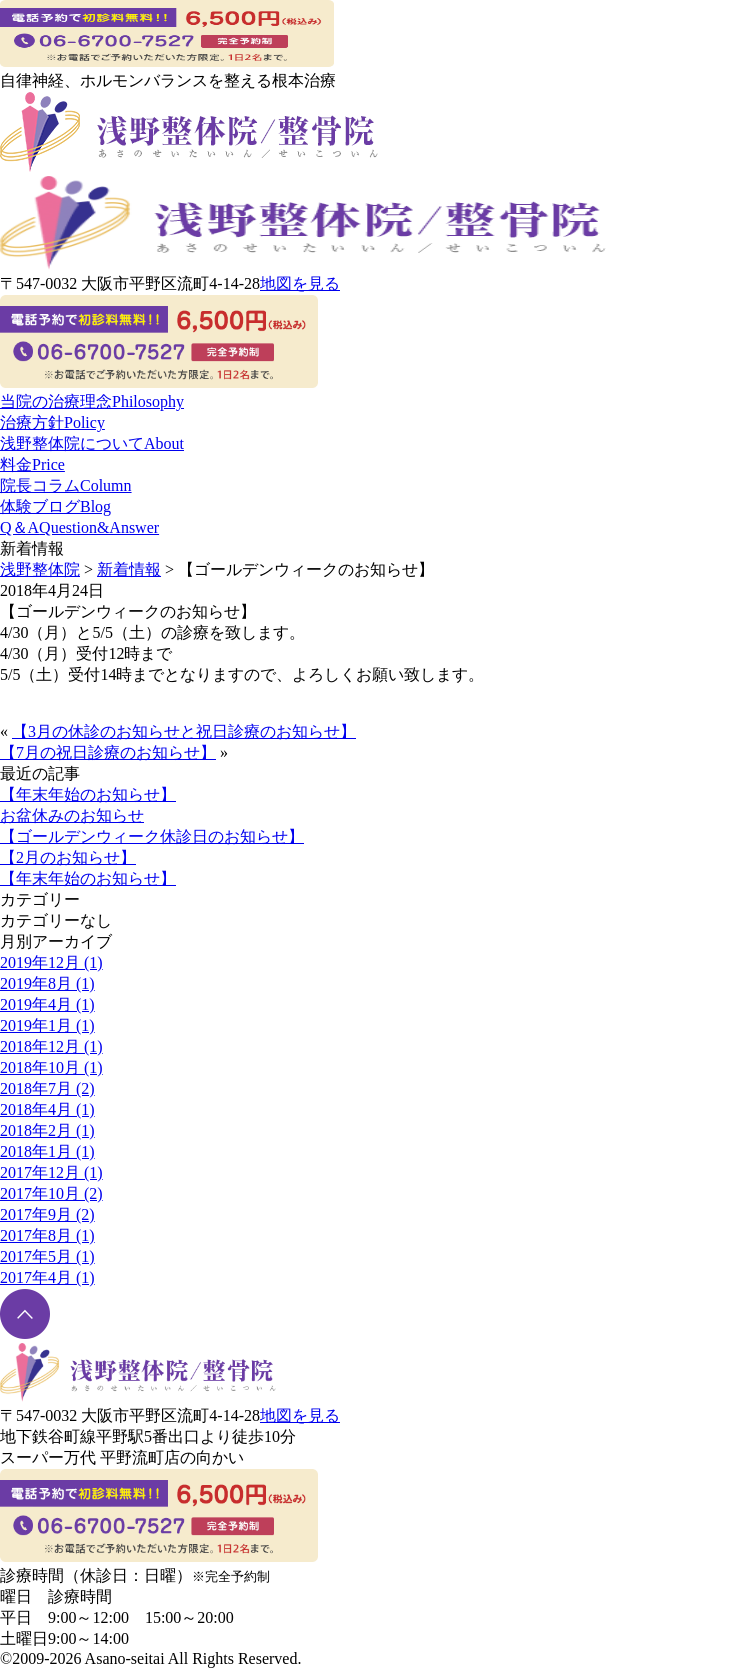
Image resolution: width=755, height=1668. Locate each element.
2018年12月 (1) (51, 1046)
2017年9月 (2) (47, 1214)
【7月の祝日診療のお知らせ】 (108, 752)
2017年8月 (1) (47, 1235)
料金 (32, 464)
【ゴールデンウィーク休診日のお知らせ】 (152, 836)
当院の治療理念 (92, 401)
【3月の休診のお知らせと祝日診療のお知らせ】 (184, 731)
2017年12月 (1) (51, 1172)
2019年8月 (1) (47, 983)
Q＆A (79, 527)
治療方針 (52, 422)
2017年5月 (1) (47, 1256)
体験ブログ (55, 506)
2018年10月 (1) (51, 1067)
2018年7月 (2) (47, 1088)
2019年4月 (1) (47, 1004)
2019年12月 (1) (51, 962)
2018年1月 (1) (47, 1151)
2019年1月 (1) (47, 1025)
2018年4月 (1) (47, 1109)
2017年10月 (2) (51, 1193)
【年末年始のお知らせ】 (88, 794)
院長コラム (66, 485)
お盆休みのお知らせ (72, 815)
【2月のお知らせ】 (68, 857)
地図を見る (300, 283)
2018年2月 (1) (47, 1130)
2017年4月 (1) (47, 1277)
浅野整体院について (92, 443)
